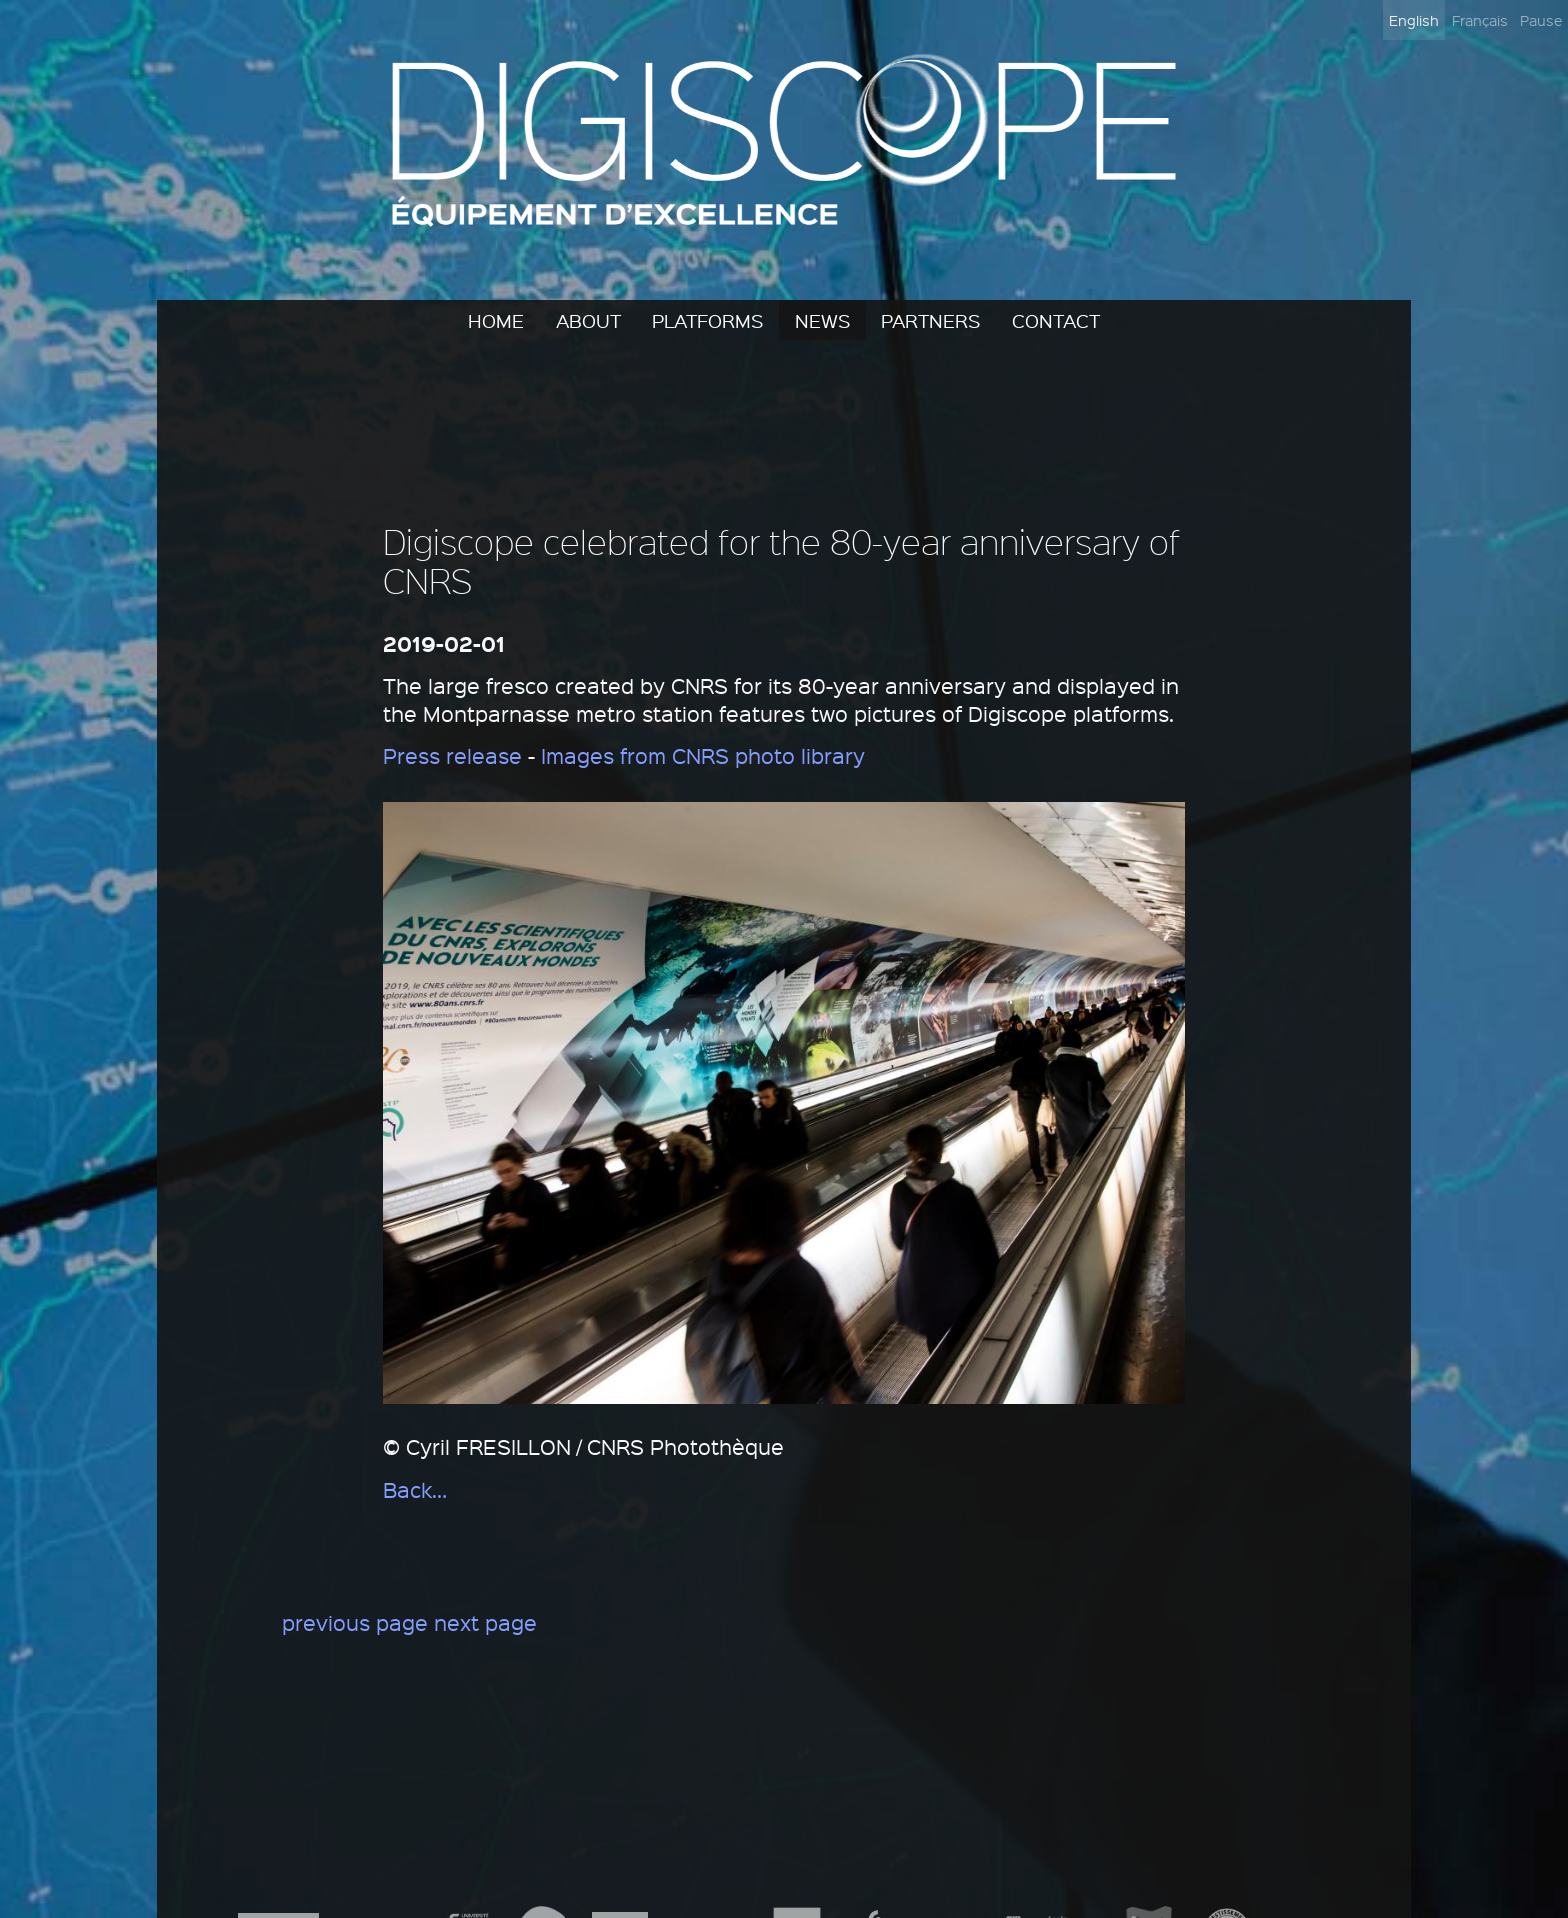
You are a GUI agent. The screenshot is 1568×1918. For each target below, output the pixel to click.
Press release (452, 755)
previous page (355, 1622)
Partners (930, 320)
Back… (415, 1489)
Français (1480, 20)
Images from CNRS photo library (703, 755)
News (822, 320)
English (1414, 20)
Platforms (707, 320)
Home (496, 320)
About (588, 320)
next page (485, 1622)
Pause (1541, 20)
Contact (1056, 320)
